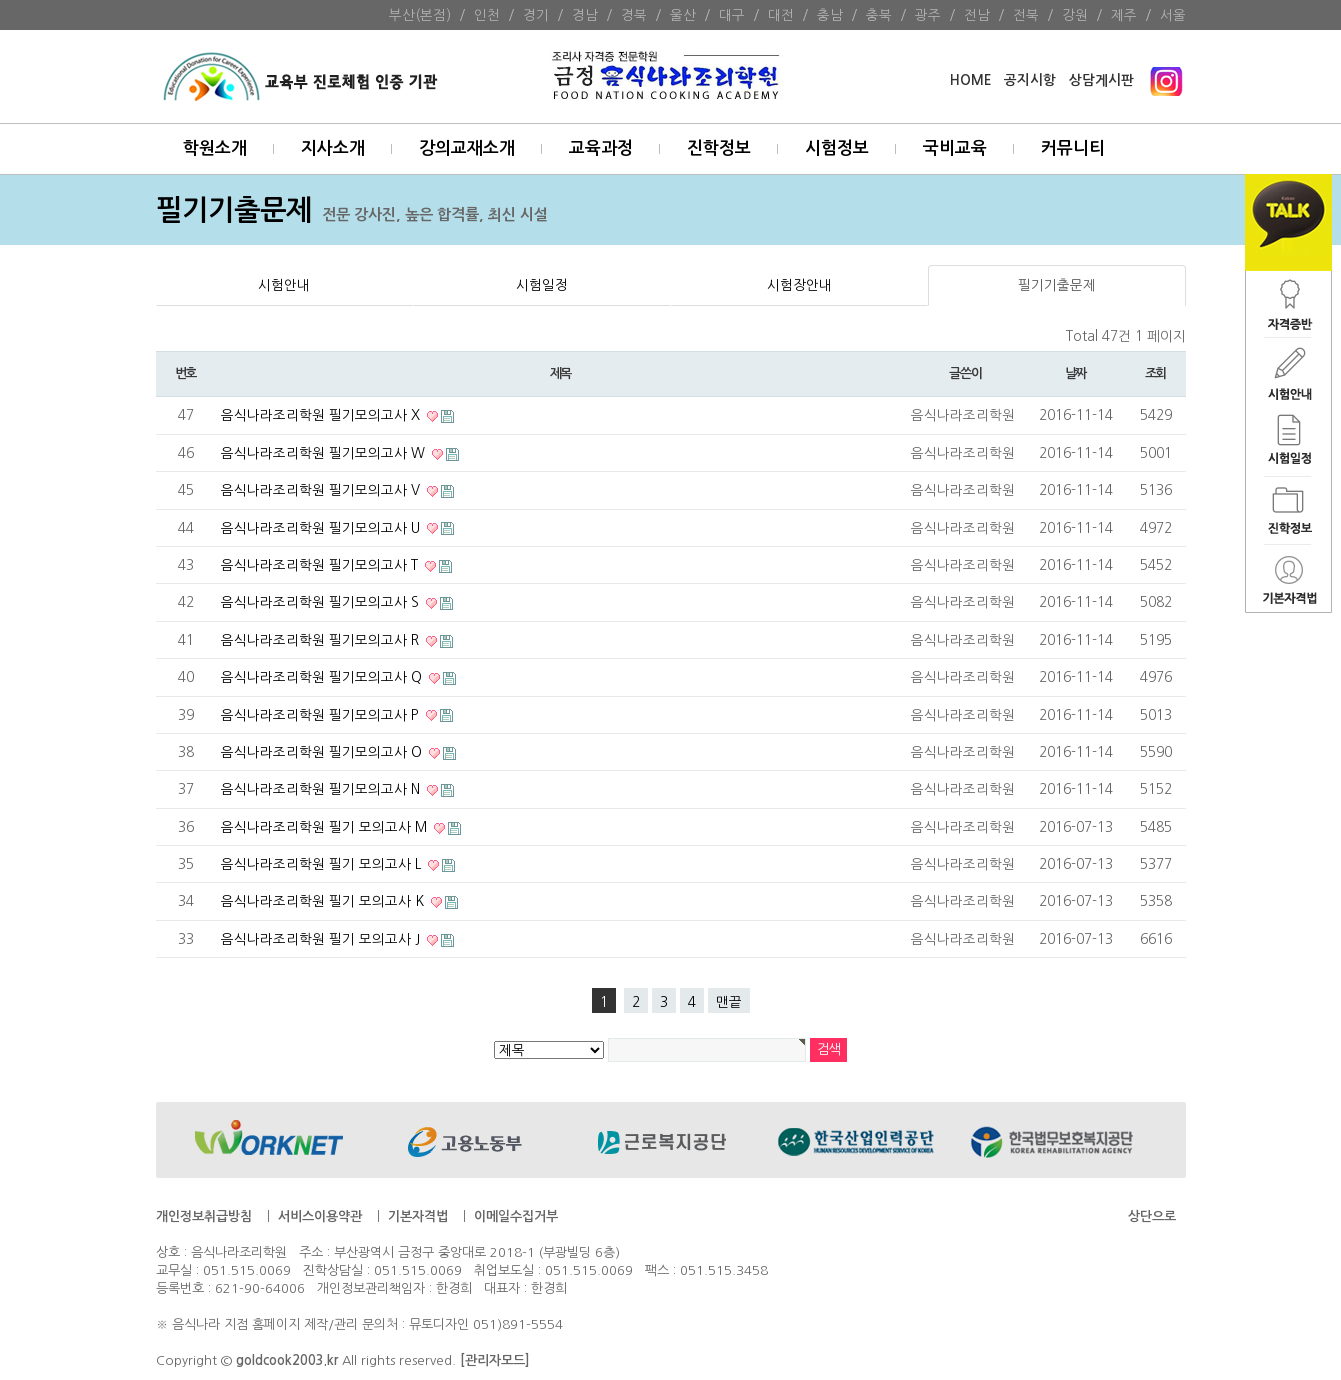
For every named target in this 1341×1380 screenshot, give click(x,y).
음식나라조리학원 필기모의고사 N (322, 789)
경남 (585, 15)
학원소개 (215, 148)
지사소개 (333, 148)
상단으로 (1152, 1216)
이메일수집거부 (516, 1216)
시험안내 (284, 285)
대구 (732, 15)
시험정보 (837, 148)
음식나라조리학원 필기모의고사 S (322, 602)
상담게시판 (1101, 80)
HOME (970, 80)
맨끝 (729, 1002)
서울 (1173, 15)
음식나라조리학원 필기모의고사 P (322, 715)
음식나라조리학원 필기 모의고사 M (326, 827)
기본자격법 (418, 1216)
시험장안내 (799, 285)
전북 (1026, 15)
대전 (781, 15)
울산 (683, 15)
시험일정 (542, 285)
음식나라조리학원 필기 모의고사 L (323, 864)
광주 (928, 15)
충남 (830, 15)
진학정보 (719, 148)
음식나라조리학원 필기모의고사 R (322, 640)
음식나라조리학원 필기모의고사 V (322, 490)
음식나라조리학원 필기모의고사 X (322, 415)
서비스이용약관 (320, 1216)
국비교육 (955, 148)
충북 (879, 15)
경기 (536, 15)
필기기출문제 (1057, 285)
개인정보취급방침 (204, 1216)
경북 (634, 15)
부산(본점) (420, 15)
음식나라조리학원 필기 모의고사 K (324, 901)
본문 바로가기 (0, 0)
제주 (1124, 15)
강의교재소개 (467, 148)
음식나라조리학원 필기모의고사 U (322, 528)
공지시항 (1030, 80)
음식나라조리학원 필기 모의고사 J (322, 939)
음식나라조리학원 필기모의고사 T (321, 565)
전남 (977, 15)
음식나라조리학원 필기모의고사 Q (323, 677)
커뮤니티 (1073, 148)
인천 (487, 15)
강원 (1075, 15)
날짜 (1075, 373)
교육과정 (601, 148)
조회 (1155, 373)
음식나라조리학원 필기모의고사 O (323, 752)
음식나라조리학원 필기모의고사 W (325, 453)
